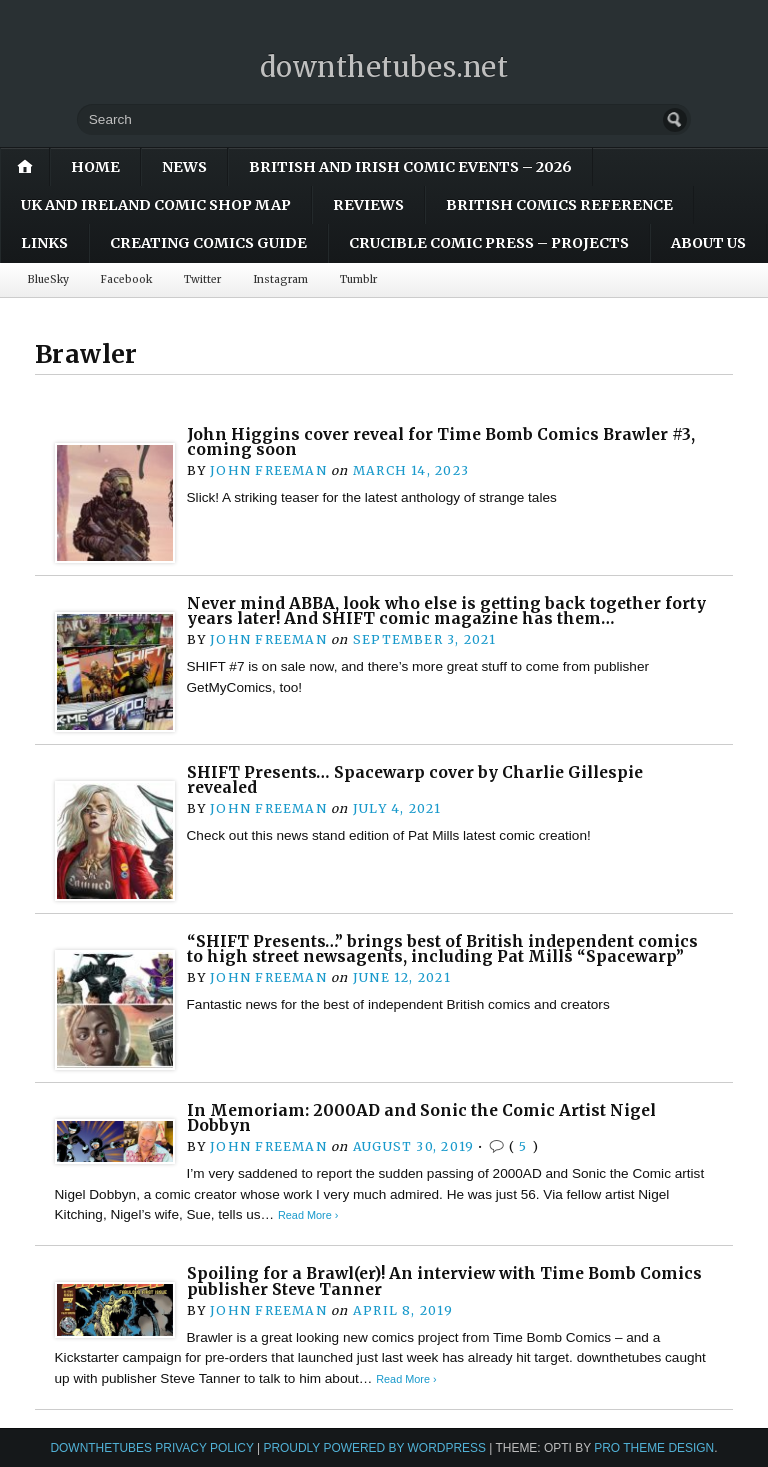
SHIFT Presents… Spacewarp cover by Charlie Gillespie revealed (415, 780)
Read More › (308, 1215)
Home (95, 167)
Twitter (202, 279)
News (184, 167)
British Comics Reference (559, 205)
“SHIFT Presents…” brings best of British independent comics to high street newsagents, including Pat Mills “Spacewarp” (442, 949)
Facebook (126, 279)
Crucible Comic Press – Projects (489, 243)
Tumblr (358, 279)
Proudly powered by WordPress (374, 1448)
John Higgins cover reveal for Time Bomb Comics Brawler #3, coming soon (441, 442)
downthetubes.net (384, 67)
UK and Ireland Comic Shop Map (156, 205)
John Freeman (268, 470)
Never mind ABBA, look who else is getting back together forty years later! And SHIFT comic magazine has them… (446, 611)
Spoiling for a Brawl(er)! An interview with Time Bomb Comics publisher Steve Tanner (444, 1281)
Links (44, 243)
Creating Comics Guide (208, 243)
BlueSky (48, 279)
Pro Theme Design (654, 1448)
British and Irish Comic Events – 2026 (410, 167)
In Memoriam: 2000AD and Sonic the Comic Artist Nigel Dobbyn (421, 1118)
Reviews (368, 205)
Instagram (280, 279)
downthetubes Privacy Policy (151, 1448)
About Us (708, 243)
